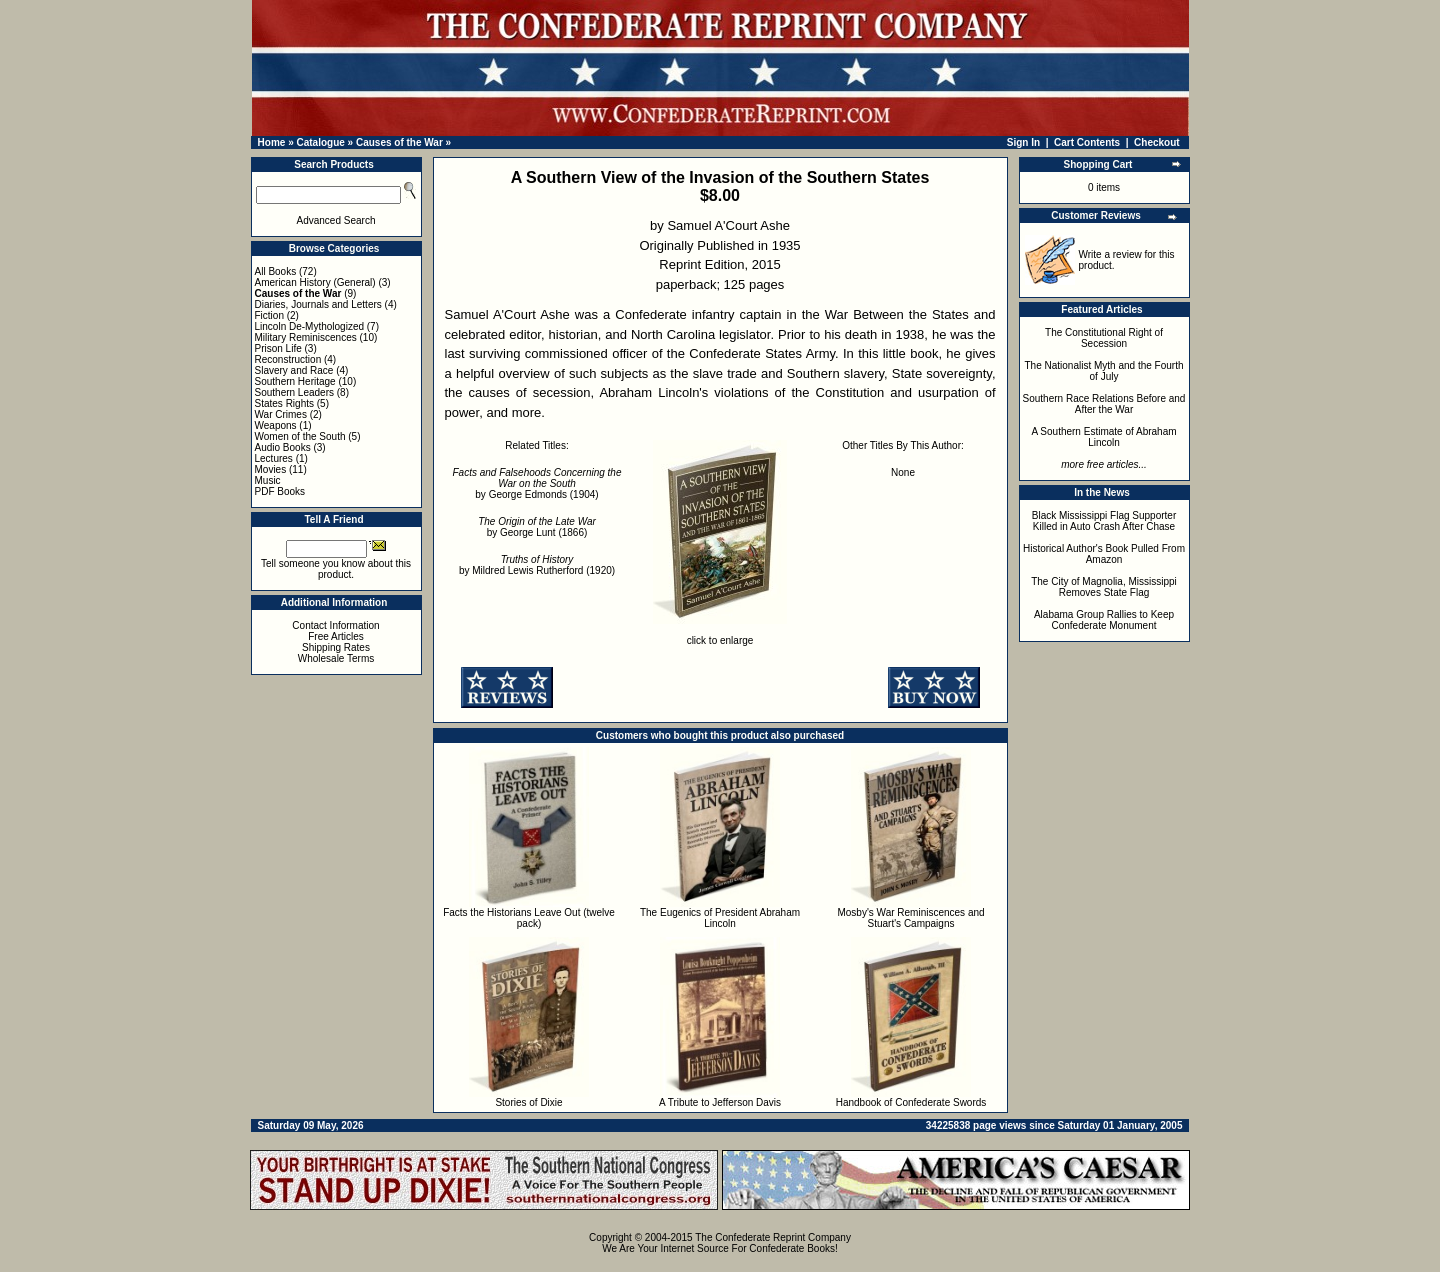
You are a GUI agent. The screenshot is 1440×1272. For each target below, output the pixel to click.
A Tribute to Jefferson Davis (720, 1102)
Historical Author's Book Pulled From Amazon (1104, 554)
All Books (276, 271)
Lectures (274, 458)
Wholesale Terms (336, 658)
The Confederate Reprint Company (773, 1237)
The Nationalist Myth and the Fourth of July (1104, 371)
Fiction (269, 315)
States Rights (284, 403)
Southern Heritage (295, 381)
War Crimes (281, 414)
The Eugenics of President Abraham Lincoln (720, 918)
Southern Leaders (295, 392)
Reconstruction (288, 359)
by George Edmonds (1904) (537, 483)
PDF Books (280, 491)
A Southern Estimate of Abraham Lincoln (1103, 437)
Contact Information (335, 625)
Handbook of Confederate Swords (911, 1102)
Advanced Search (336, 220)
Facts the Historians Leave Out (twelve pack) (529, 918)
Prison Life (278, 348)
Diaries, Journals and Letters (318, 304)
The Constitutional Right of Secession (1104, 338)
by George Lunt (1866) (537, 527)
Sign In (1023, 142)
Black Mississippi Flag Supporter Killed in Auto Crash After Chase (1104, 521)
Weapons (276, 425)
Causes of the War (399, 142)
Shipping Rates (336, 647)
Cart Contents (1087, 142)
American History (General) (315, 282)
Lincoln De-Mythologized (310, 326)
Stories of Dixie (528, 1102)
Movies (271, 469)
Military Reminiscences (306, 337)
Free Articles (336, 636)
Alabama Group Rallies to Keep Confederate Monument (1104, 620)
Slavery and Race (294, 370)
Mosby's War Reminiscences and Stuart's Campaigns (910, 918)
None (903, 472)
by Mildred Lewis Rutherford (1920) (537, 565)
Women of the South (300, 436)
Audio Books (283, 447)
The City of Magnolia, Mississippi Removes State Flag (1104, 587)
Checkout (1157, 142)
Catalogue (320, 142)
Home (272, 142)
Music (268, 480)
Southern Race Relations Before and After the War (1104, 404)
